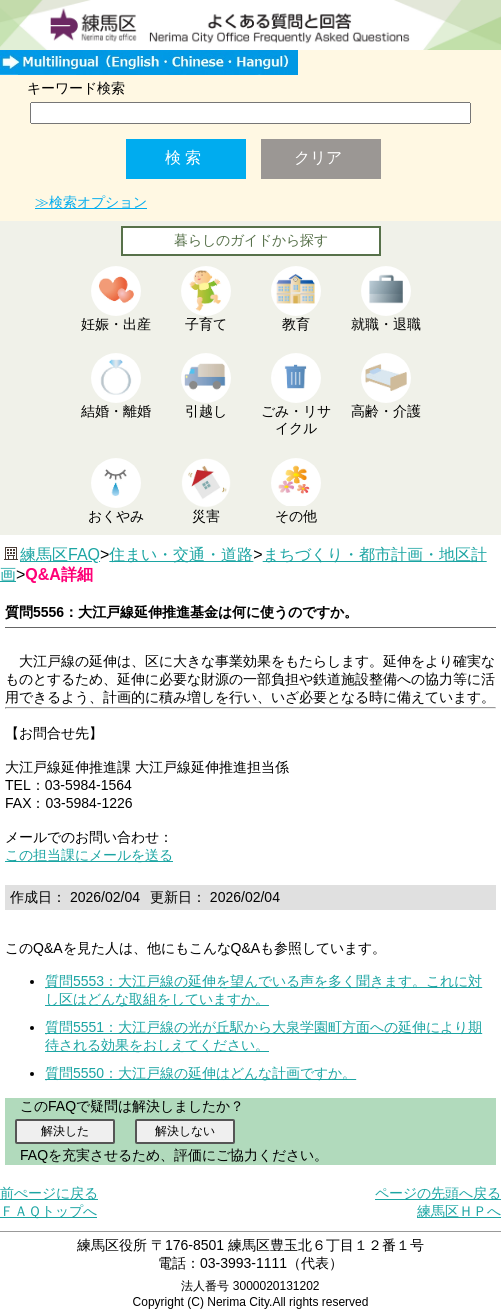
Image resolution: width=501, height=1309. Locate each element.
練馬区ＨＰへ (459, 1211)
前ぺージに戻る (49, 1193)
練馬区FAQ (60, 554)
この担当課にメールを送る (89, 855)
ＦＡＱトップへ (48, 1211)
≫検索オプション (91, 202)
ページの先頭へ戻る (438, 1193)
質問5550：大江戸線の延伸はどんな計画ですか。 (200, 1073)
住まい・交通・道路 (181, 554)
